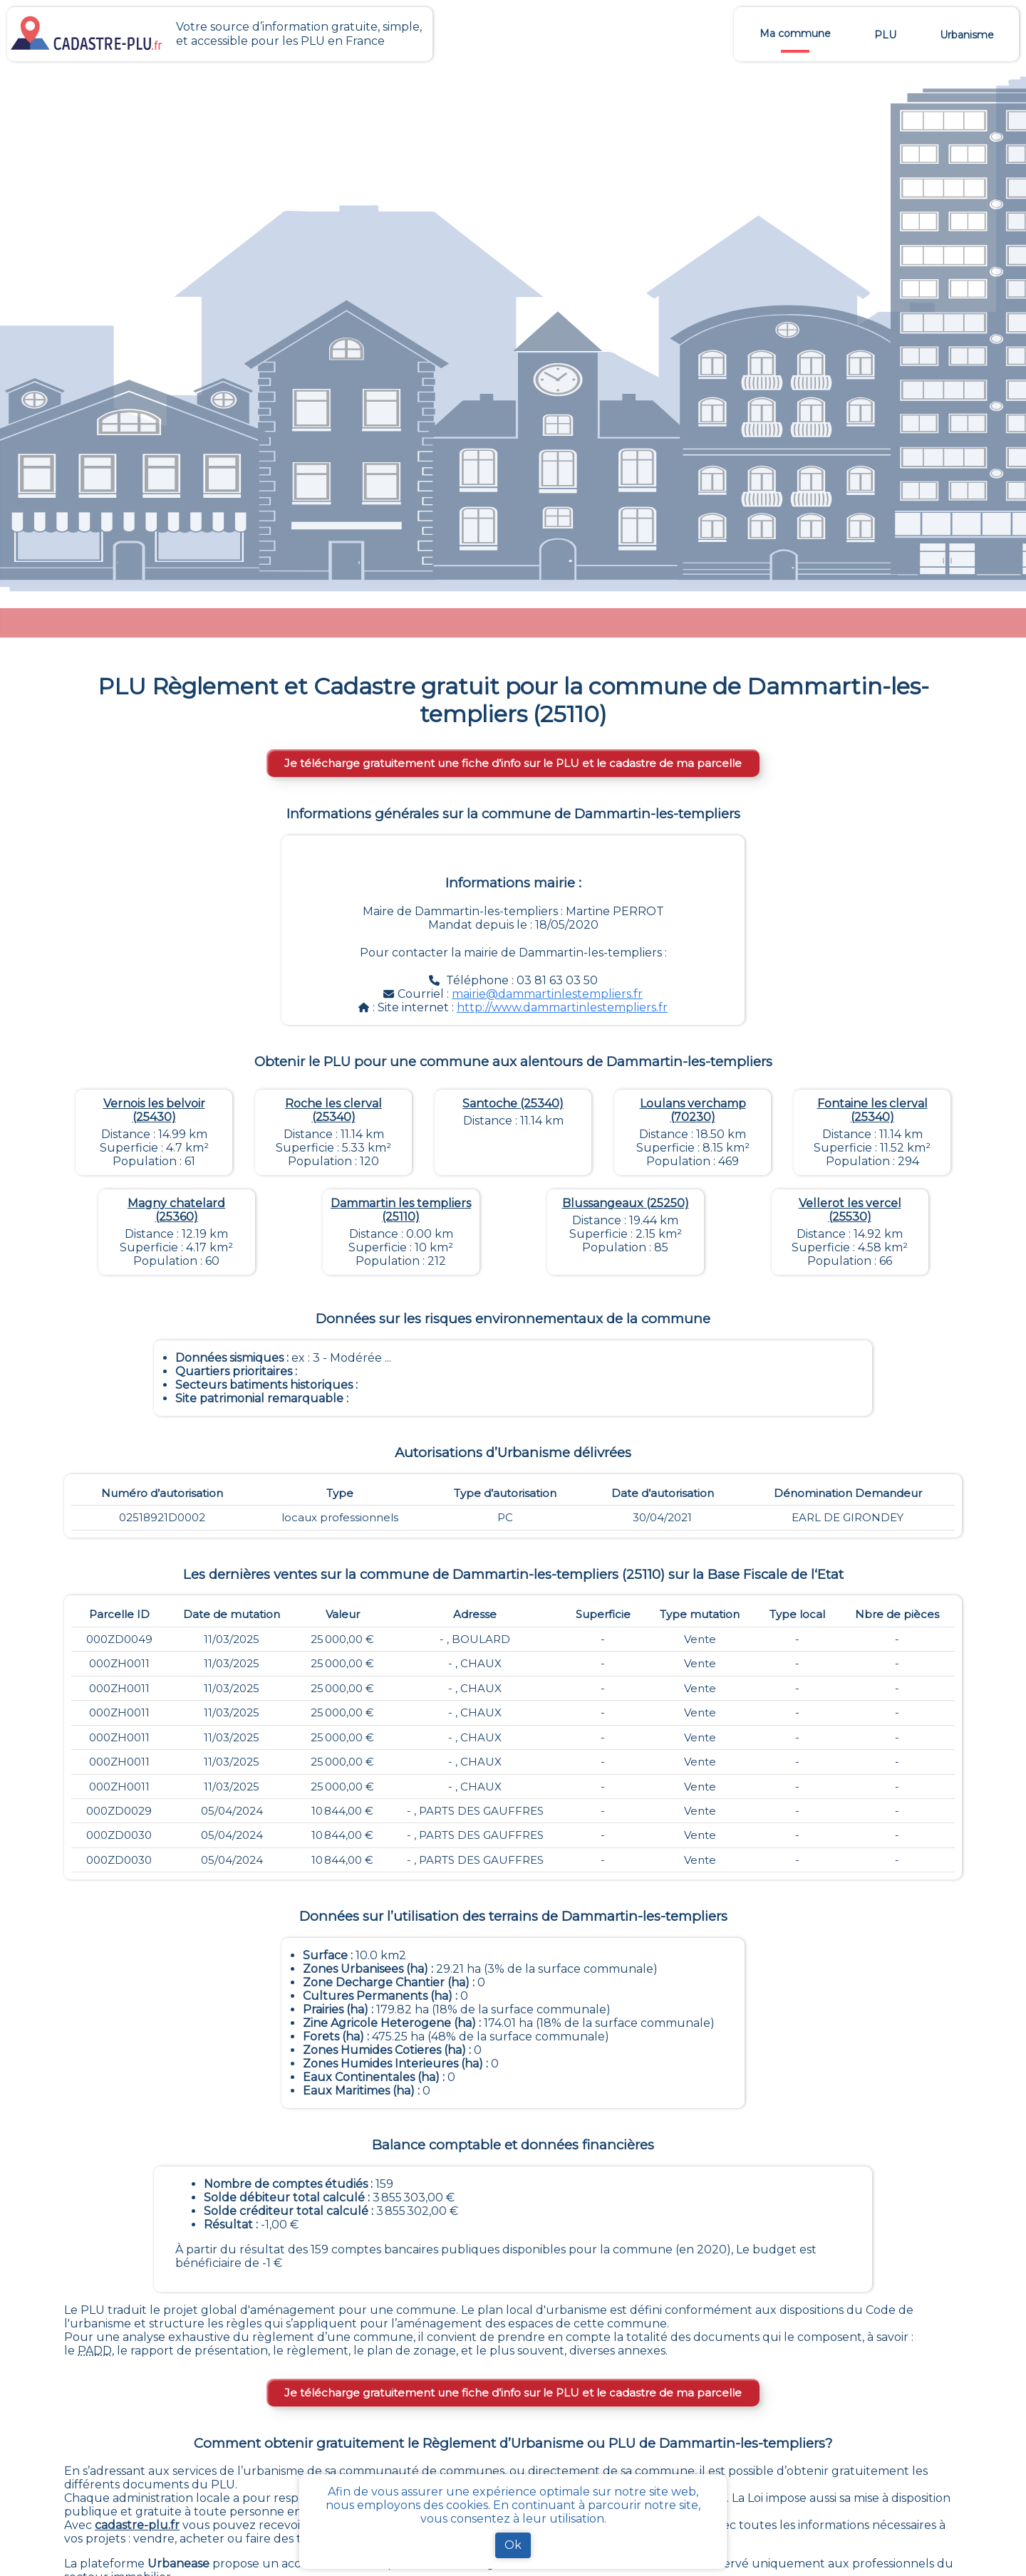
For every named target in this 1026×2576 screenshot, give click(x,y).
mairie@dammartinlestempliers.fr (547, 994)
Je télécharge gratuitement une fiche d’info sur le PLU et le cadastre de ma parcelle (513, 763)
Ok (513, 2545)
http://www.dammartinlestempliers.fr (562, 1007)
